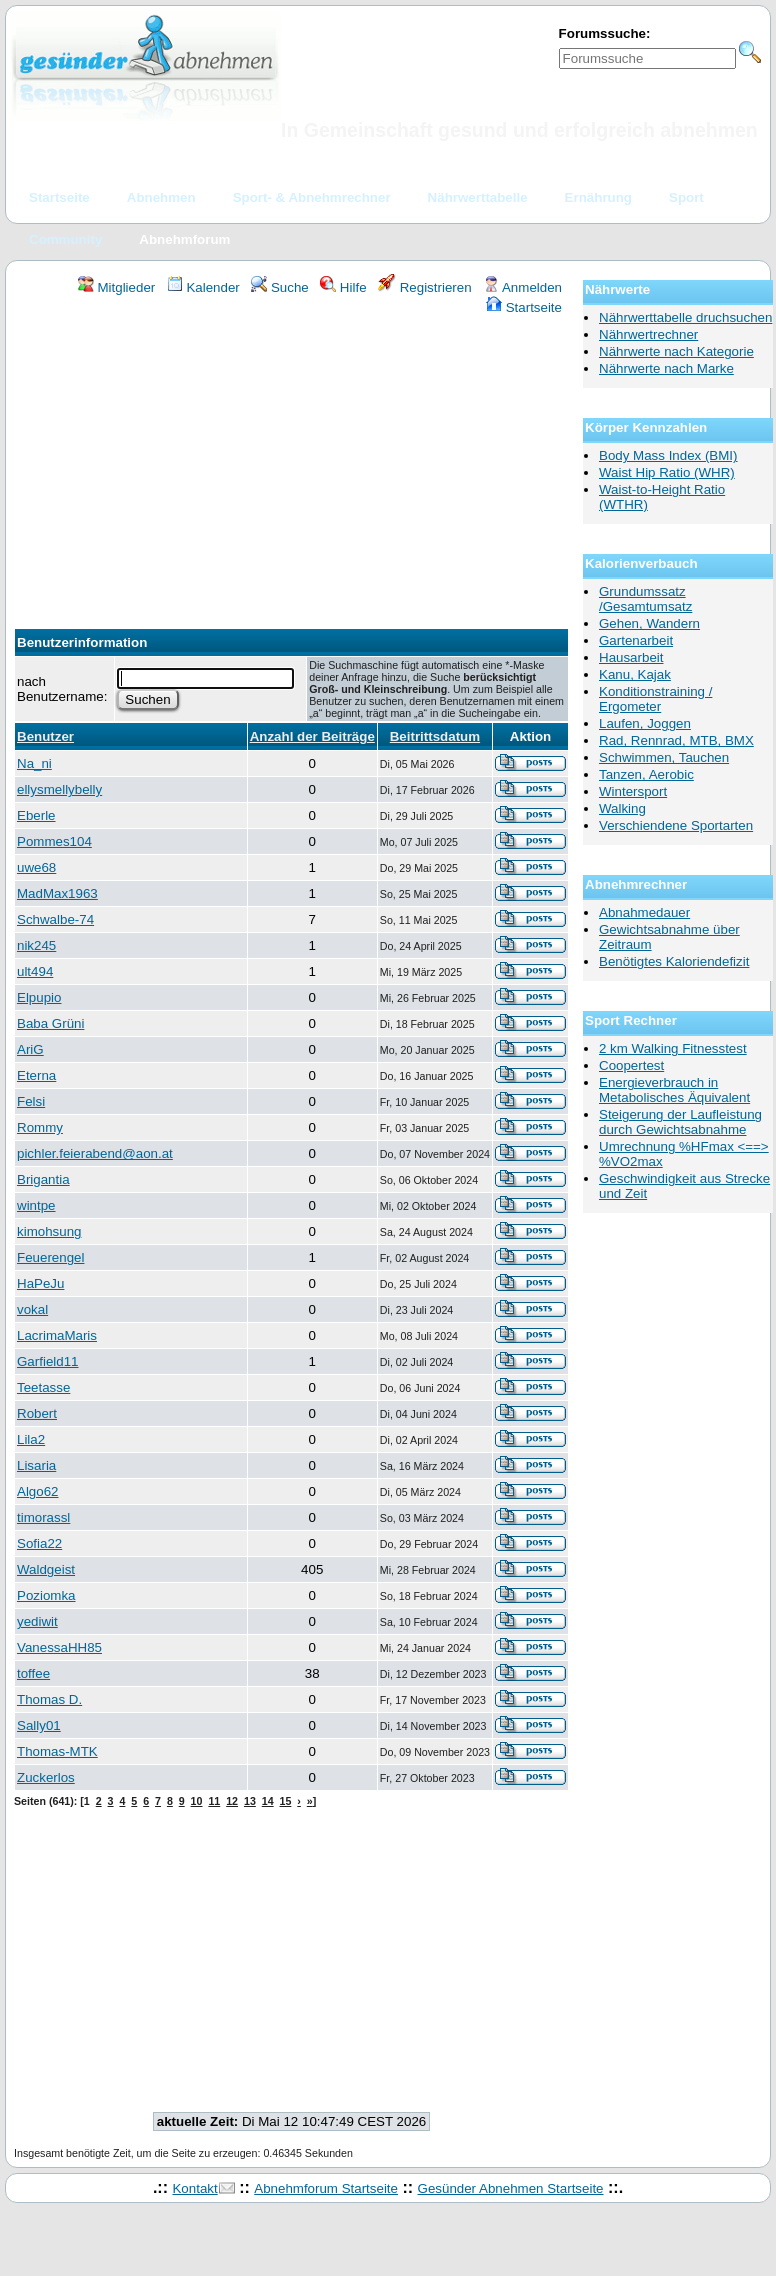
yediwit (37, 1621)
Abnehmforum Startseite (326, 2188)
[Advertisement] (291, 466)
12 (232, 1801)
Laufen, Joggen (645, 723)
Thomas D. (49, 1699)
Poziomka (46, 1595)
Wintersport (633, 791)
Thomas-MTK (57, 1751)
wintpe (36, 1205)
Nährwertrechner (648, 334)
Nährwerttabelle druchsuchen (685, 317)
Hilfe (343, 287)
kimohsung (49, 1231)
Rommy (40, 1127)
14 (268, 1801)
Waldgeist (46, 1569)
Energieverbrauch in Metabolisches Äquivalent (674, 1090)
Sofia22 (39, 1543)
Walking (622, 808)
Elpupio (39, 997)
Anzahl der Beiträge (312, 736)
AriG (30, 1049)
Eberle (36, 815)
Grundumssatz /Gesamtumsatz (645, 599)
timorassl (43, 1517)
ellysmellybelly (59, 789)
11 (214, 1801)
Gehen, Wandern (649, 623)
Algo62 (38, 1491)
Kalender (203, 287)
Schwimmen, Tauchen (664, 757)
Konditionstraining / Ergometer (655, 699)
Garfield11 (48, 1361)
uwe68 (36, 867)
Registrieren (425, 287)
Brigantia (43, 1179)
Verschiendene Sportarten (676, 825)
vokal (32, 1309)
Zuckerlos (46, 1777)
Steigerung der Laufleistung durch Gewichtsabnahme (680, 1122)
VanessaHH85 (59, 1647)
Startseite (524, 307)
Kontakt (194, 2188)
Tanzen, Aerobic (646, 774)
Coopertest (631, 1065)
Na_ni (34, 763)
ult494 (35, 971)
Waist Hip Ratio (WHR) (667, 472)
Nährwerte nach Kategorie (676, 351)
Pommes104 (54, 841)
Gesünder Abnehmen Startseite (511, 2188)
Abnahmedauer (644, 912)
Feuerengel (50, 1257)
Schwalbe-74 (55, 919)
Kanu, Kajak (635, 674)
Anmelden (522, 287)
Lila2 (31, 1439)
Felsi (31, 1101)
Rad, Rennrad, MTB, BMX (676, 740)
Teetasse (43, 1387)
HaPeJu (40, 1283)
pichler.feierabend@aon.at (95, 1153)
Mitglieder (116, 287)
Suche (280, 287)
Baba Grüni (50, 1023)
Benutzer (45, 736)
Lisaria (36, 1465)
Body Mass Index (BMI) (668, 455)
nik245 (36, 945)
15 (286, 1801)
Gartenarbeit (636, 640)
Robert (37, 1413)
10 (197, 1801)
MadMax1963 (57, 893)
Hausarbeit (631, 657)
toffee (33, 1673)
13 (250, 1801)
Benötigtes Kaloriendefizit (674, 961)
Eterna (36, 1075)
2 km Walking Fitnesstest (673, 1048)
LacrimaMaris (57, 1335)
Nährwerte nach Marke (666, 368)
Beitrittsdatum (435, 736)
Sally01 (39, 1725)
